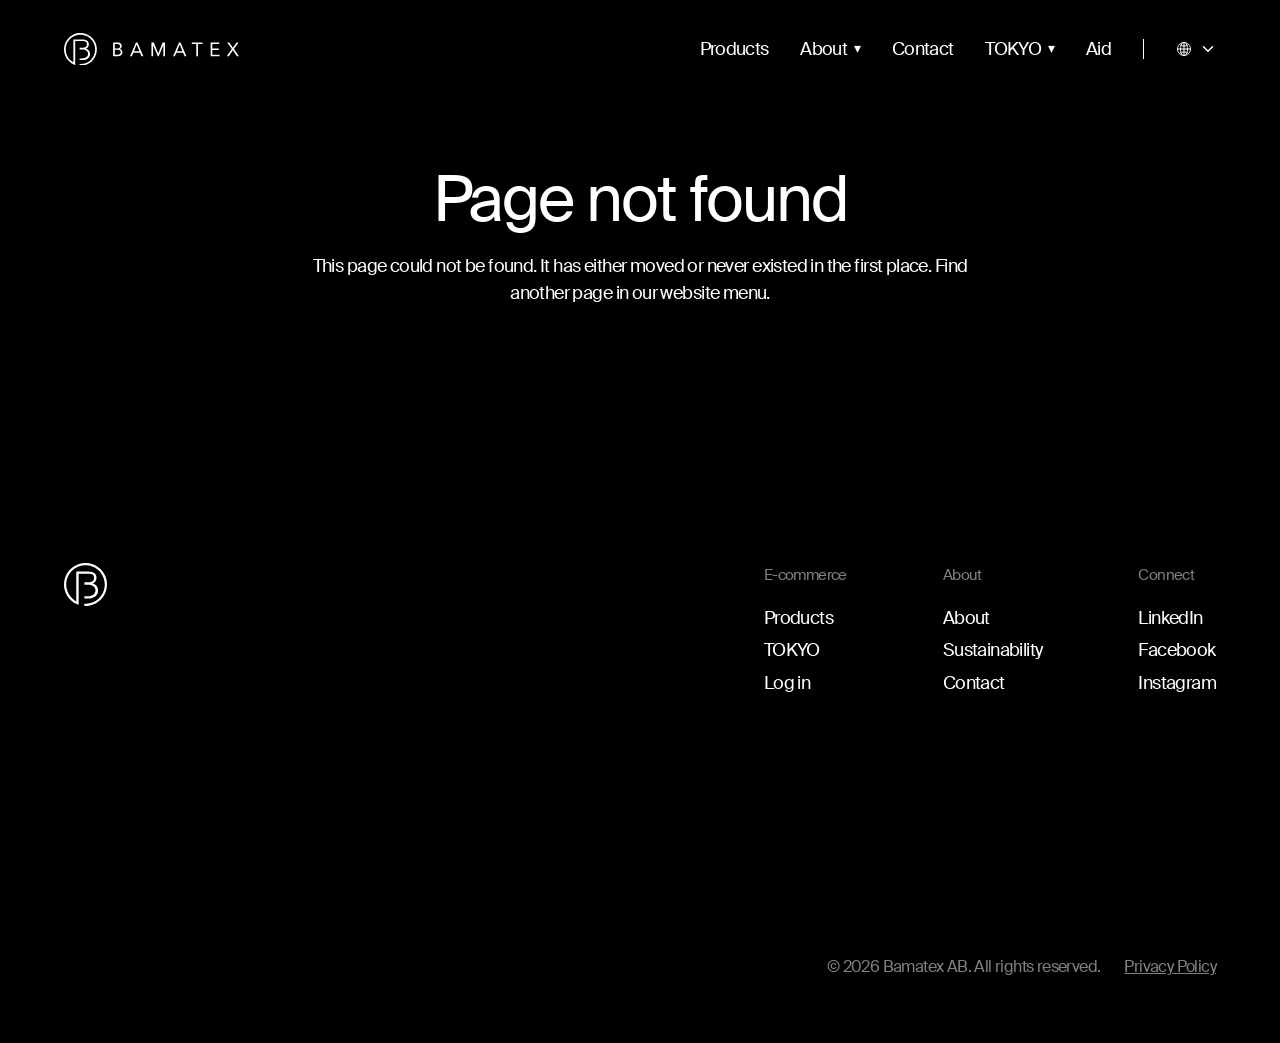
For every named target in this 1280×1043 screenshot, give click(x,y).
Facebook (1176, 650)
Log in (787, 683)
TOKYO (1013, 49)
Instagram (1177, 683)
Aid (1098, 49)
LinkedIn (1170, 618)
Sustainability (993, 650)
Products (734, 49)
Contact (922, 49)
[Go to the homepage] (151, 49)
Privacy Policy (1170, 966)
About (823, 49)
